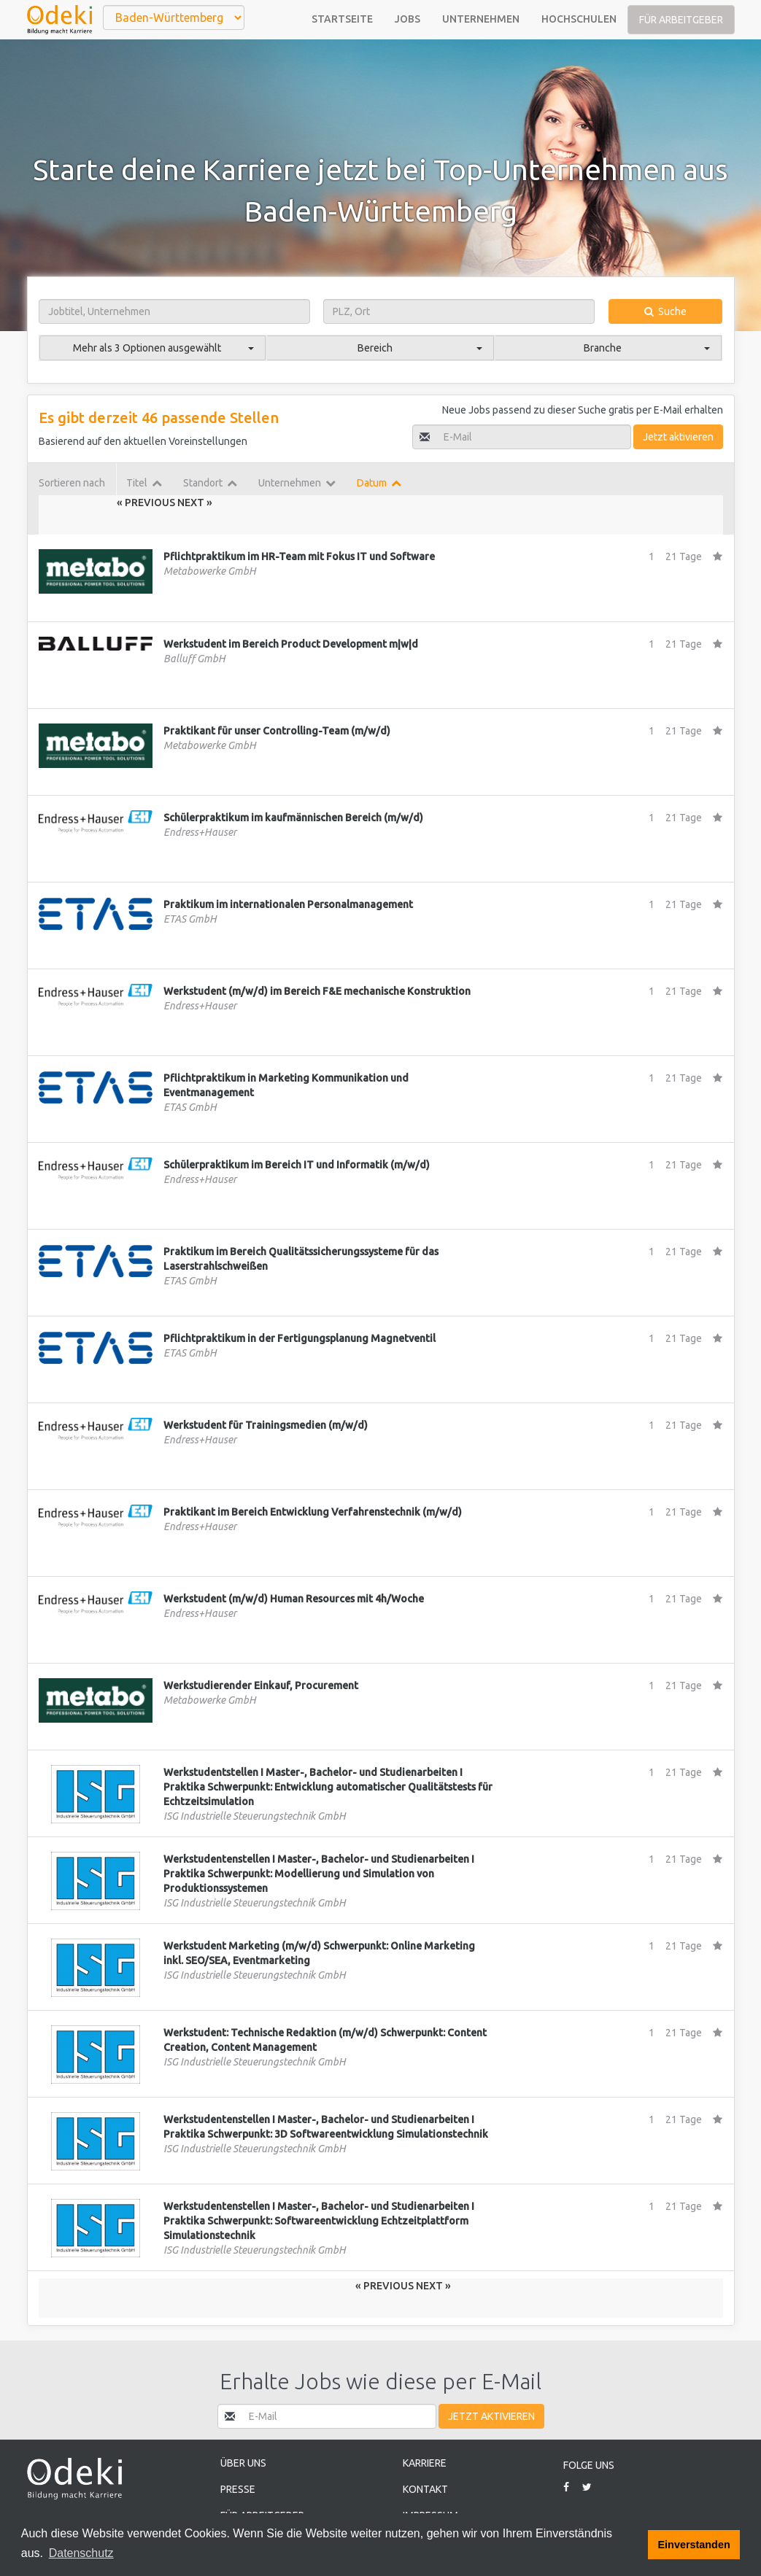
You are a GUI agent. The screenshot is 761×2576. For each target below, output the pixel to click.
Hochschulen (579, 19)
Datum (379, 483)
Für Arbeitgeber (681, 20)
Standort (210, 483)
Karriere (425, 2463)
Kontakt (425, 2489)
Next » (194, 502)
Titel (144, 483)
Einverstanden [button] (694, 2544)
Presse (237, 2489)
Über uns (243, 2463)
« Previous (147, 502)
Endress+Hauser (199, 832)
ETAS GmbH (190, 919)
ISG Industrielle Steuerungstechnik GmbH (254, 1816)
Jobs (407, 19)
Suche (665, 311)
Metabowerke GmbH (209, 571)
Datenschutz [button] (81, 2553)
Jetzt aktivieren (678, 437)
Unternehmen (480, 19)
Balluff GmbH (194, 658)
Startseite (342, 19)
